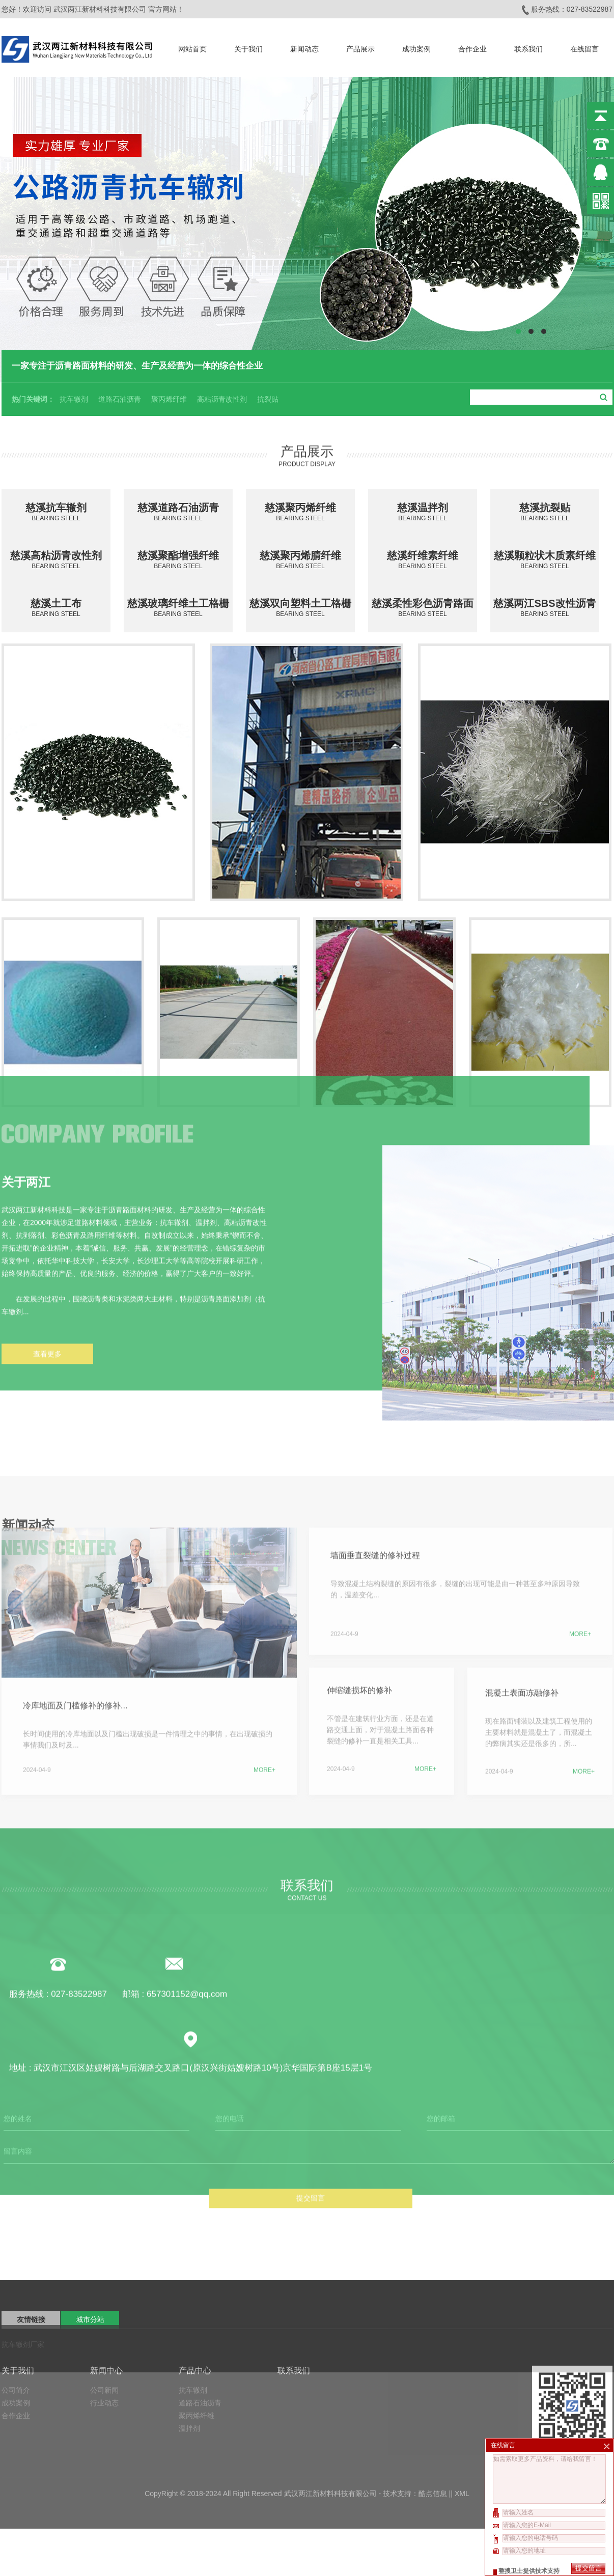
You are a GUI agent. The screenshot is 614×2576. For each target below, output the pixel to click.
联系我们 (528, 47)
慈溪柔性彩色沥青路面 (422, 608)
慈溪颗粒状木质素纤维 (544, 560)
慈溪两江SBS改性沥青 (544, 608)
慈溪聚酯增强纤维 (178, 560)
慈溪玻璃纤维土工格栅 (178, 608)
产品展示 (360, 47)
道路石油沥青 (119, 398)
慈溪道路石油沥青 (178, 512)
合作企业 (472, 47)
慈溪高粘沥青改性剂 (56, 560)
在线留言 (584, 47)
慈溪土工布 (56, 608)
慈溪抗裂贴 (544, 512)
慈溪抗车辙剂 (56, 512)
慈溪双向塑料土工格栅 (300, 608)
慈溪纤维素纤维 (422, 560)
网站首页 (192, 47)
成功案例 (416, 47)
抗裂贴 (267, 398)
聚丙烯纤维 (169, 398)
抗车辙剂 (74, 398)
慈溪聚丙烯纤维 (300, 512)
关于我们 (248, 47)
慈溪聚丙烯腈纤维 (300, 560)
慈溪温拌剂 (422, 512)
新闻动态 (304, 47)
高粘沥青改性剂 (222, 398)
